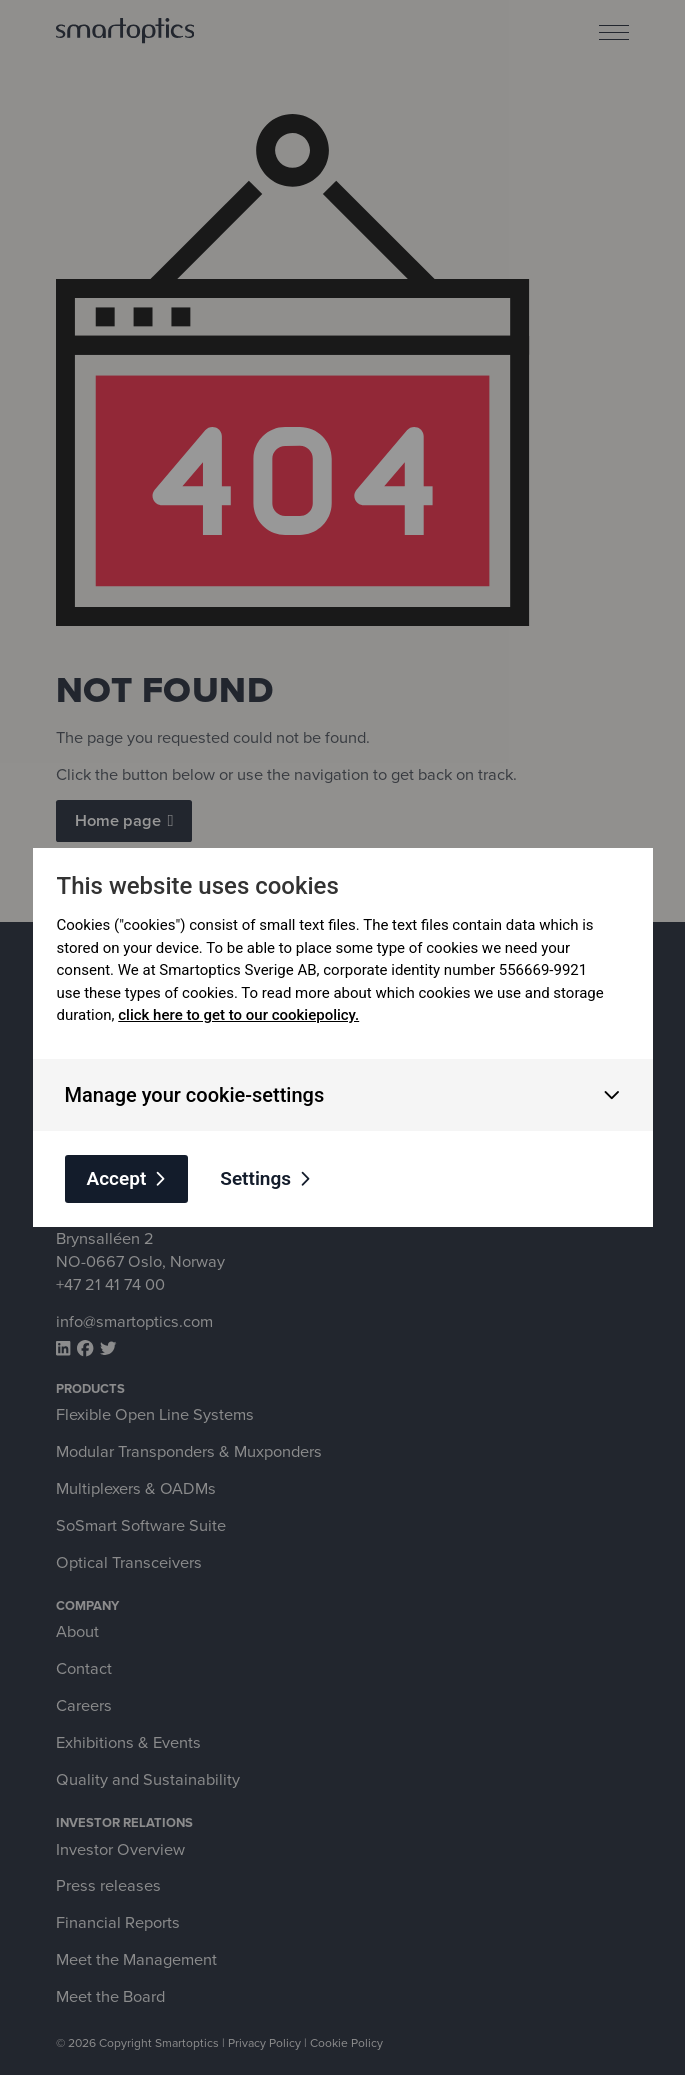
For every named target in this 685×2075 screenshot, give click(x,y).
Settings (255, 1178)
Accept (117, 1178)
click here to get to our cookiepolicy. (238, 1015)
